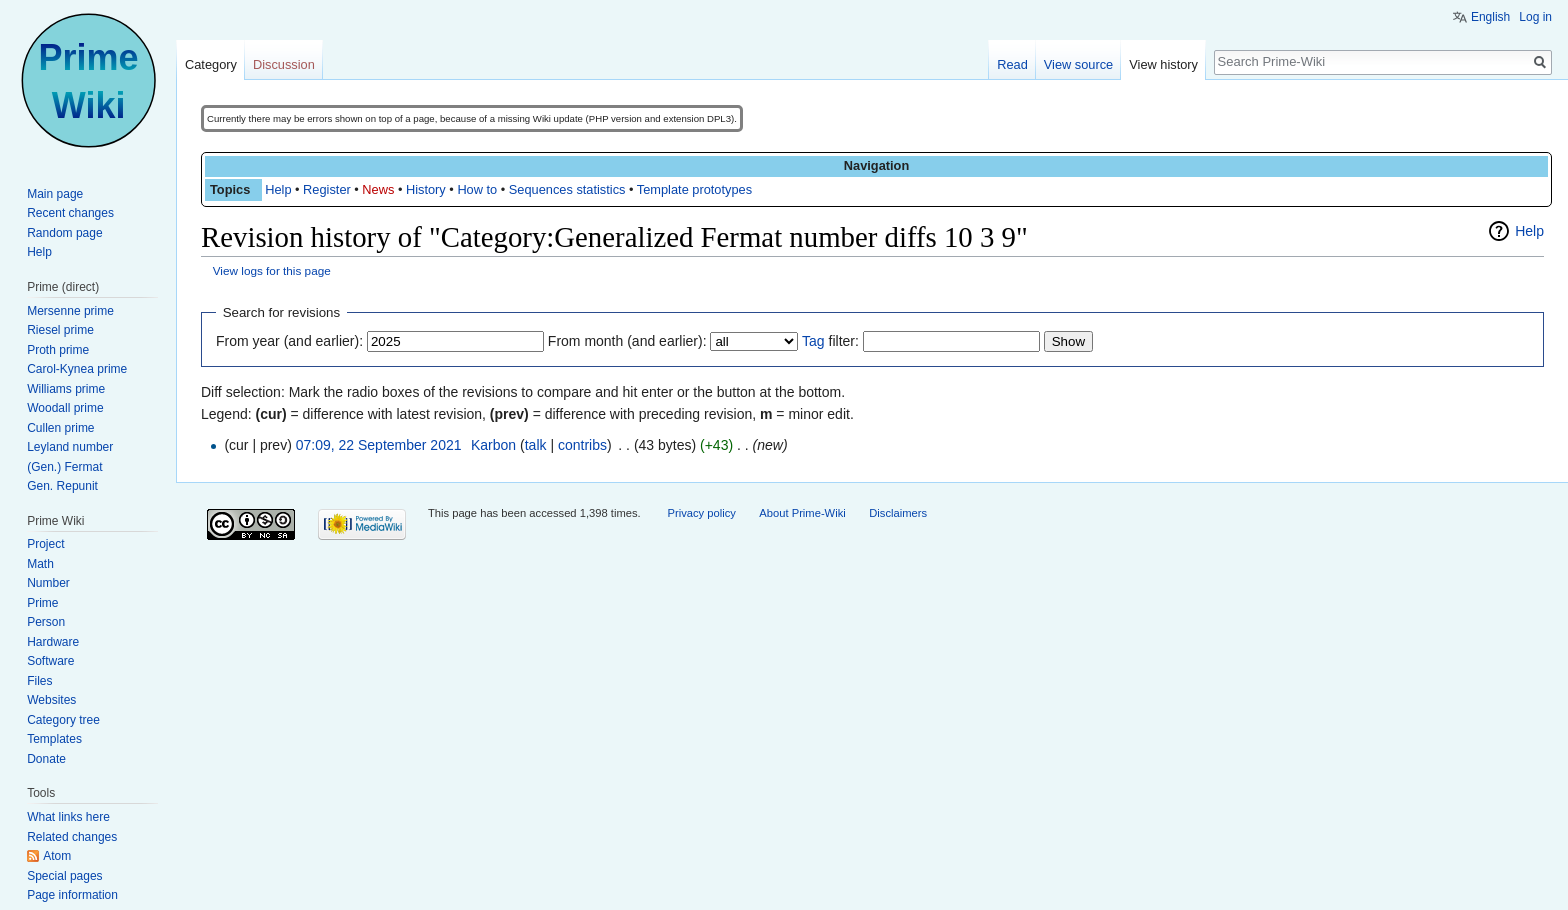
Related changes (72, 837)
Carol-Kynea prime (77, 369)
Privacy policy (701, 513)
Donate (46, 759)
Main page (55, 194)
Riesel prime (60, 330)
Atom (57, 856)
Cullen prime (60, 428)
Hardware (53, 642)
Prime (42, 603)
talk (536, 445)
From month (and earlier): (627, 341)
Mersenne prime (70, 311)
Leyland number (70, 447)
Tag (813, 341)
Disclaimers (898, 513)
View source (1078, 64)
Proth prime (58, 350)
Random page (64, 233)
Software (50, 661)
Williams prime (66, 389)
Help (278, 189)
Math (40, 564)
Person (46, 622)
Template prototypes (694, 189)
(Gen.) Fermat (64, 467)
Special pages (64, 876)
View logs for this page (272, 270)
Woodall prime (65, 408)
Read (1012, 64)
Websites (51, 700)
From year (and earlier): (289, 341)
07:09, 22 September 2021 (379, 445)
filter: (830, 341)
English (1490, 17)
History (426, 189)
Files (39, 681)
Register (327, 189)
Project (45, 544)
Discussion (284, 64)
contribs (582, 445)
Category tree (63, 720)
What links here (68, 817)
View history (1163, 64)
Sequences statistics (567, 189)
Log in (1535, 17)
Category (211, 64)
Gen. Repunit (62, 486)
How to (477, 189)
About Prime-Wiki (802, 513)
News (378, 189)
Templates (54, 739)
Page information (72, 895)
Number (48, 583)
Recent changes (70, 213)
